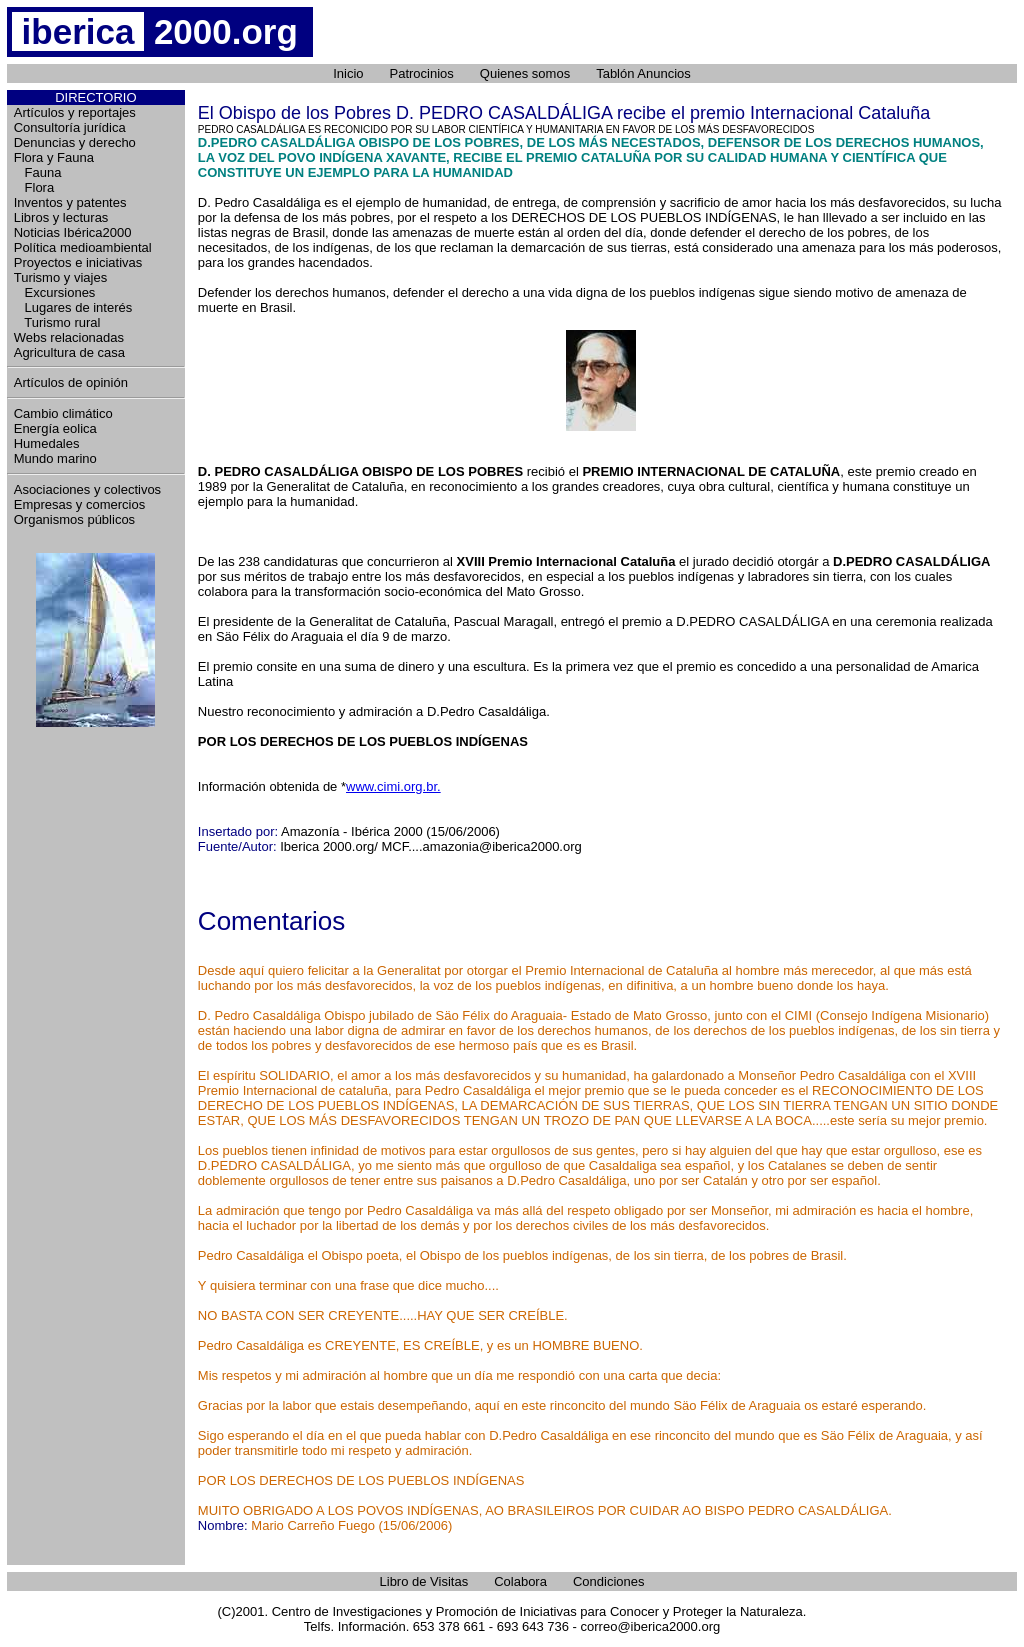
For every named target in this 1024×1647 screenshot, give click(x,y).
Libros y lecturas (61, 217)
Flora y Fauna (54, 157)
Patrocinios (422, 73)
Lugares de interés (73, 307)
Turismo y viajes (60, 277)
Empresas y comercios (79, 504)
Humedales (47, 443)
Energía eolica (55, 428)
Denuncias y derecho (75, 142)
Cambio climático (63, 413)
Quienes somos (525, 73)
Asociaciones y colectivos (87, 489)
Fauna (38, 172)
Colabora (520, 1581)
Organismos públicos (74, 519)
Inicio (348, 73)
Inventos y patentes (70, 202)
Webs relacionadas (69, 337)
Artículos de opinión (71, 382)
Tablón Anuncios (643, 73)
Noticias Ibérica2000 (73, 232)
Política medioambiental (83, 247)
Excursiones (55, 292)
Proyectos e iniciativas (78, 262)
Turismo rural (57, 322)
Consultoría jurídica (70, 127)
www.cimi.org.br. (393, 786)
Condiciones (609, 1581)
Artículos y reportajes (75, 112)
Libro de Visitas (424, 1581)
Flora (34, 187)
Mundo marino (55, 458)
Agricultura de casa (69, 352)
